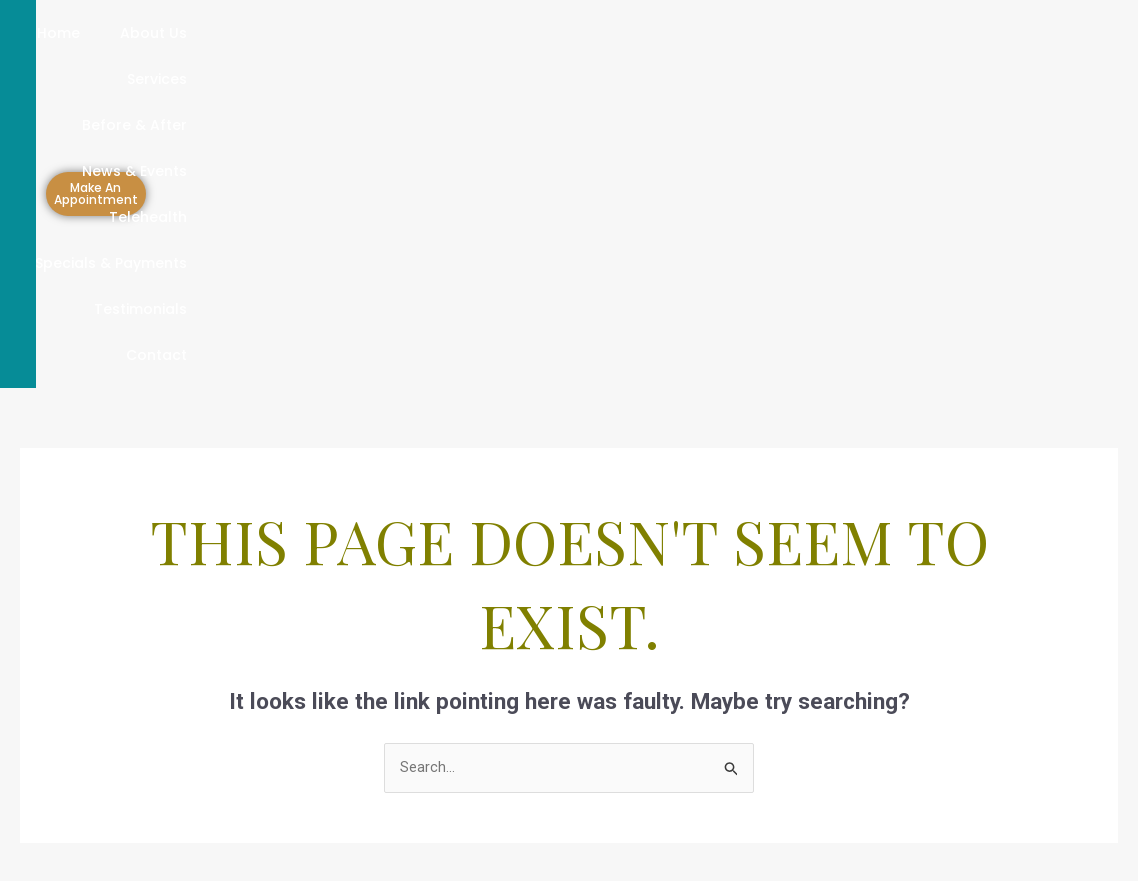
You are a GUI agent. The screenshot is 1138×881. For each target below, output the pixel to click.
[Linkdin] (780, 776)
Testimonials (773, 79)
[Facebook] (736, 776)
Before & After (413, 33)
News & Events (558, 33)
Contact (890, 79)
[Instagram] (824, 776)
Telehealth (690, 33)
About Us (187, 33)
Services (291, 33)
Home (92, 33)
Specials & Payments (845, 33)
